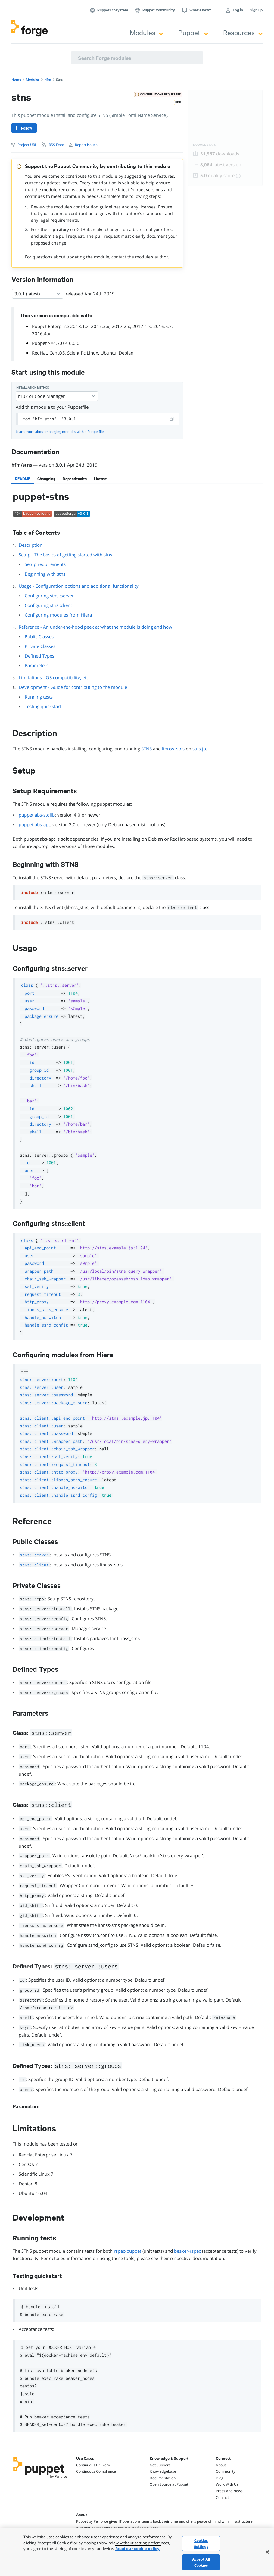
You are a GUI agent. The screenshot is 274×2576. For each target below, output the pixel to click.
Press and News (229, 2490)
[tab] (22, 478)
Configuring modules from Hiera (58, 615)
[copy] (172, 419)
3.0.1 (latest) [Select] (37, 294)
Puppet (193, 32)
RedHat (39, 353)
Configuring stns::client (48, 605)
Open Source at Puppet (169, 2484)
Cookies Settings (201, 2543)
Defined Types (39, 656)
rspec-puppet (127, 2251)
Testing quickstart (43, 706)
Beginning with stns (45, 574)
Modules (146, 32)
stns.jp (199, 749)
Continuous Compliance (96, 2471)
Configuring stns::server (49, 595)
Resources (243, 32)
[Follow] (24, 128)
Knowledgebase (163, 2471)
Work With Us (227, 2484)
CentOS (57, 353)
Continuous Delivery (93, 2465)
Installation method (32, 387)
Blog (219, 2478)
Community (225, 2471)
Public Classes (39, 636)
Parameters (36, 665)
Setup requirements (45, 564)
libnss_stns (173, 749)
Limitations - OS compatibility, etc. (54, 677)
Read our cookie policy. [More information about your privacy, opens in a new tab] (137, 2548)
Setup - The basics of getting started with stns (65, 555)
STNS (146, 749)
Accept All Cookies (201, 2562)
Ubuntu (108, 353)
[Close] (267, 2552)
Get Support (160, 2465)
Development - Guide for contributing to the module (73, 687)
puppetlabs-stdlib (37, 815)
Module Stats (204, 144)
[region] (137, 2552)
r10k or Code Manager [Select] (57, 396)
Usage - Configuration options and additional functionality (79, 586)
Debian (126, 353)
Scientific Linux (82, 353)
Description (30, 545)
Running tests (39, 697)
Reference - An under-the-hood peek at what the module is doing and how (95, 627)
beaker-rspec (187, 2251)
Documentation (163, 2478)
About (221, 2465)
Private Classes (40, 646)
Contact (222, 2497)
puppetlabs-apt (34, 824)
